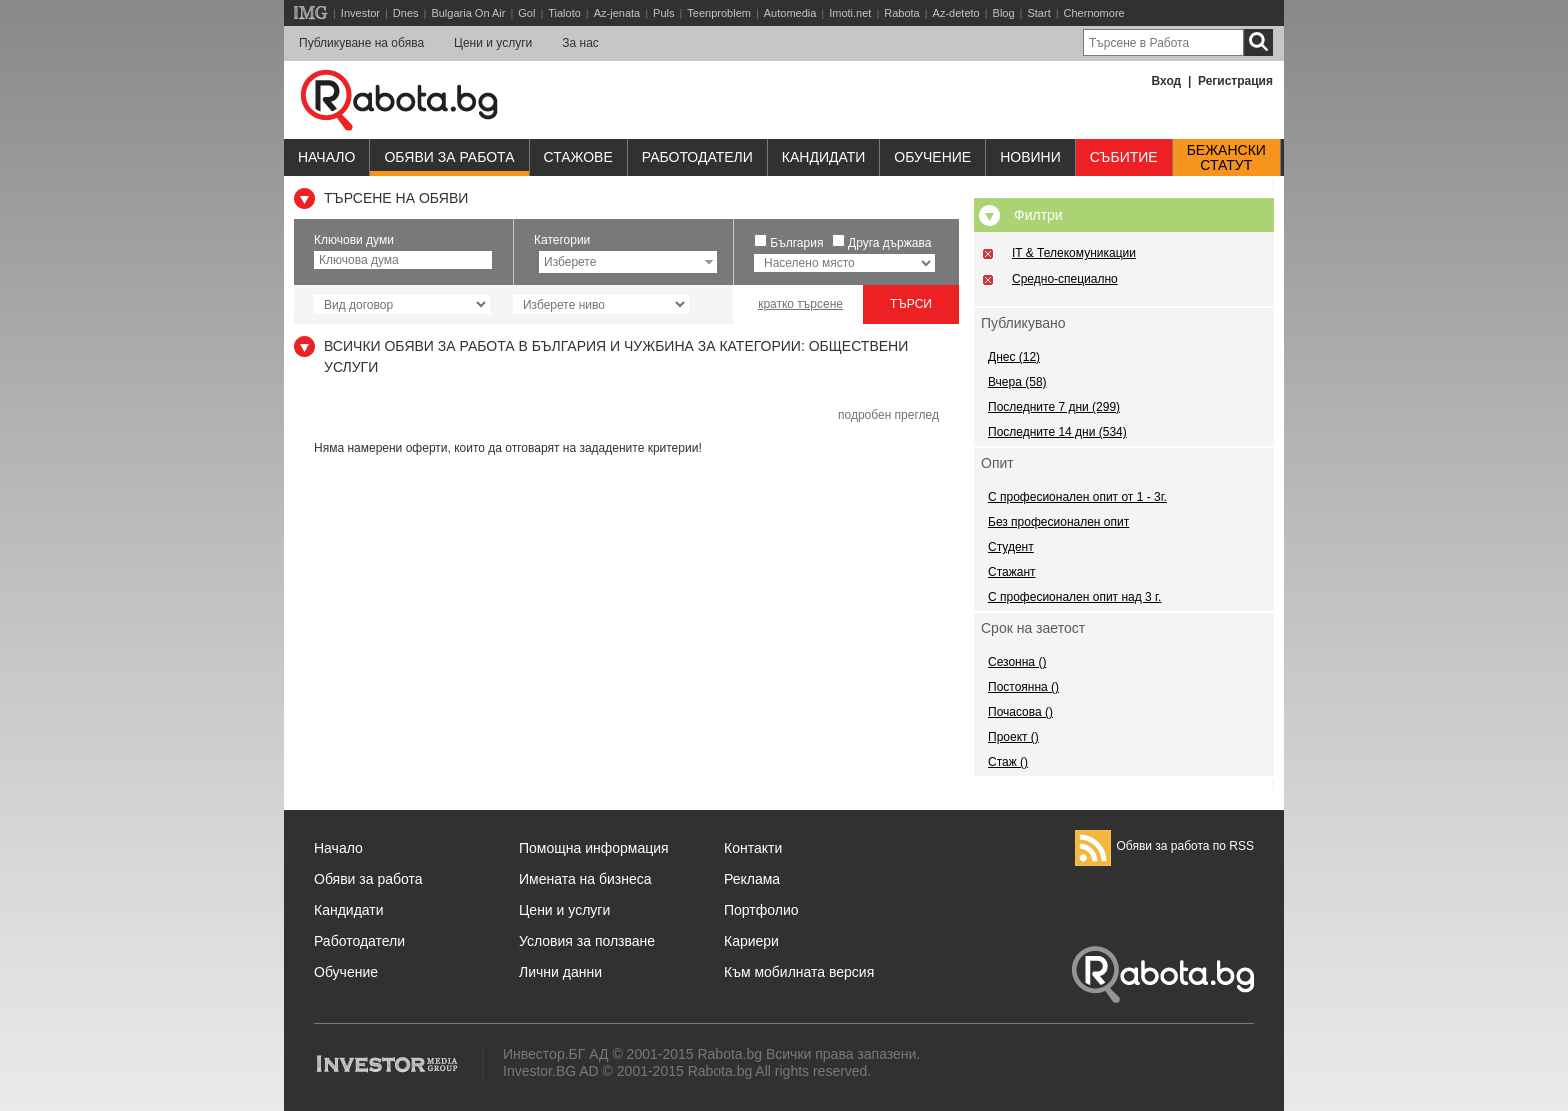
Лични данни (560, 972)
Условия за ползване (587, 941)
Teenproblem (719, 13)
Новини (1030, 157)
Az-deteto (956, 13)
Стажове (578, 157)
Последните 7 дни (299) (1054, 407)
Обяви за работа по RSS (1164, 846)
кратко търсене (800, 304)
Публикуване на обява (361, 43)
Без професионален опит (1058, 522)
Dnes (406, 13)
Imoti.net (850, 13)
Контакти (753, 848)
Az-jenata (617, 13)
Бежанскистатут (1226, 158)
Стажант (1012, 572)
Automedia (790, 13)
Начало (326, 157)
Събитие (1124, 157)
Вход (1167, 81)
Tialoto (564, 13)
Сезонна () (1017, 662)
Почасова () (1020, 712)
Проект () (1013, 737)
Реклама (752, 879)
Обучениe (932, 157)
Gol (526, 13)
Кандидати (824, 157)
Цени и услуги (493, 43)
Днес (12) (1014, 357)
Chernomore (1094, 13)
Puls (663, 13)
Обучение (346, 972)
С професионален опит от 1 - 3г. (1077, 497)
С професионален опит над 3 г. (1074, 597)
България (796, 243)
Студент (1011, 547)
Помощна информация (594, 848)
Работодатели (697, 157)
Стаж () (1008, 762)
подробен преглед (888, 415)
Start (1038, 13)
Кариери (751, 941)
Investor (360, 13)
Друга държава (889, 243)
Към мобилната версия (799, 972)
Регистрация (1235, 81)
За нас (580, 43)
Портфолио (761, 910)
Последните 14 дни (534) (1057, 432)
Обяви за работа (449, 157)
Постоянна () (1023, 687)
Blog (1004, 13)
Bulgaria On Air (468, 13)
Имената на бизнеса (585, 879)
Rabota (901, 13)
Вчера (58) (1017, 382)
